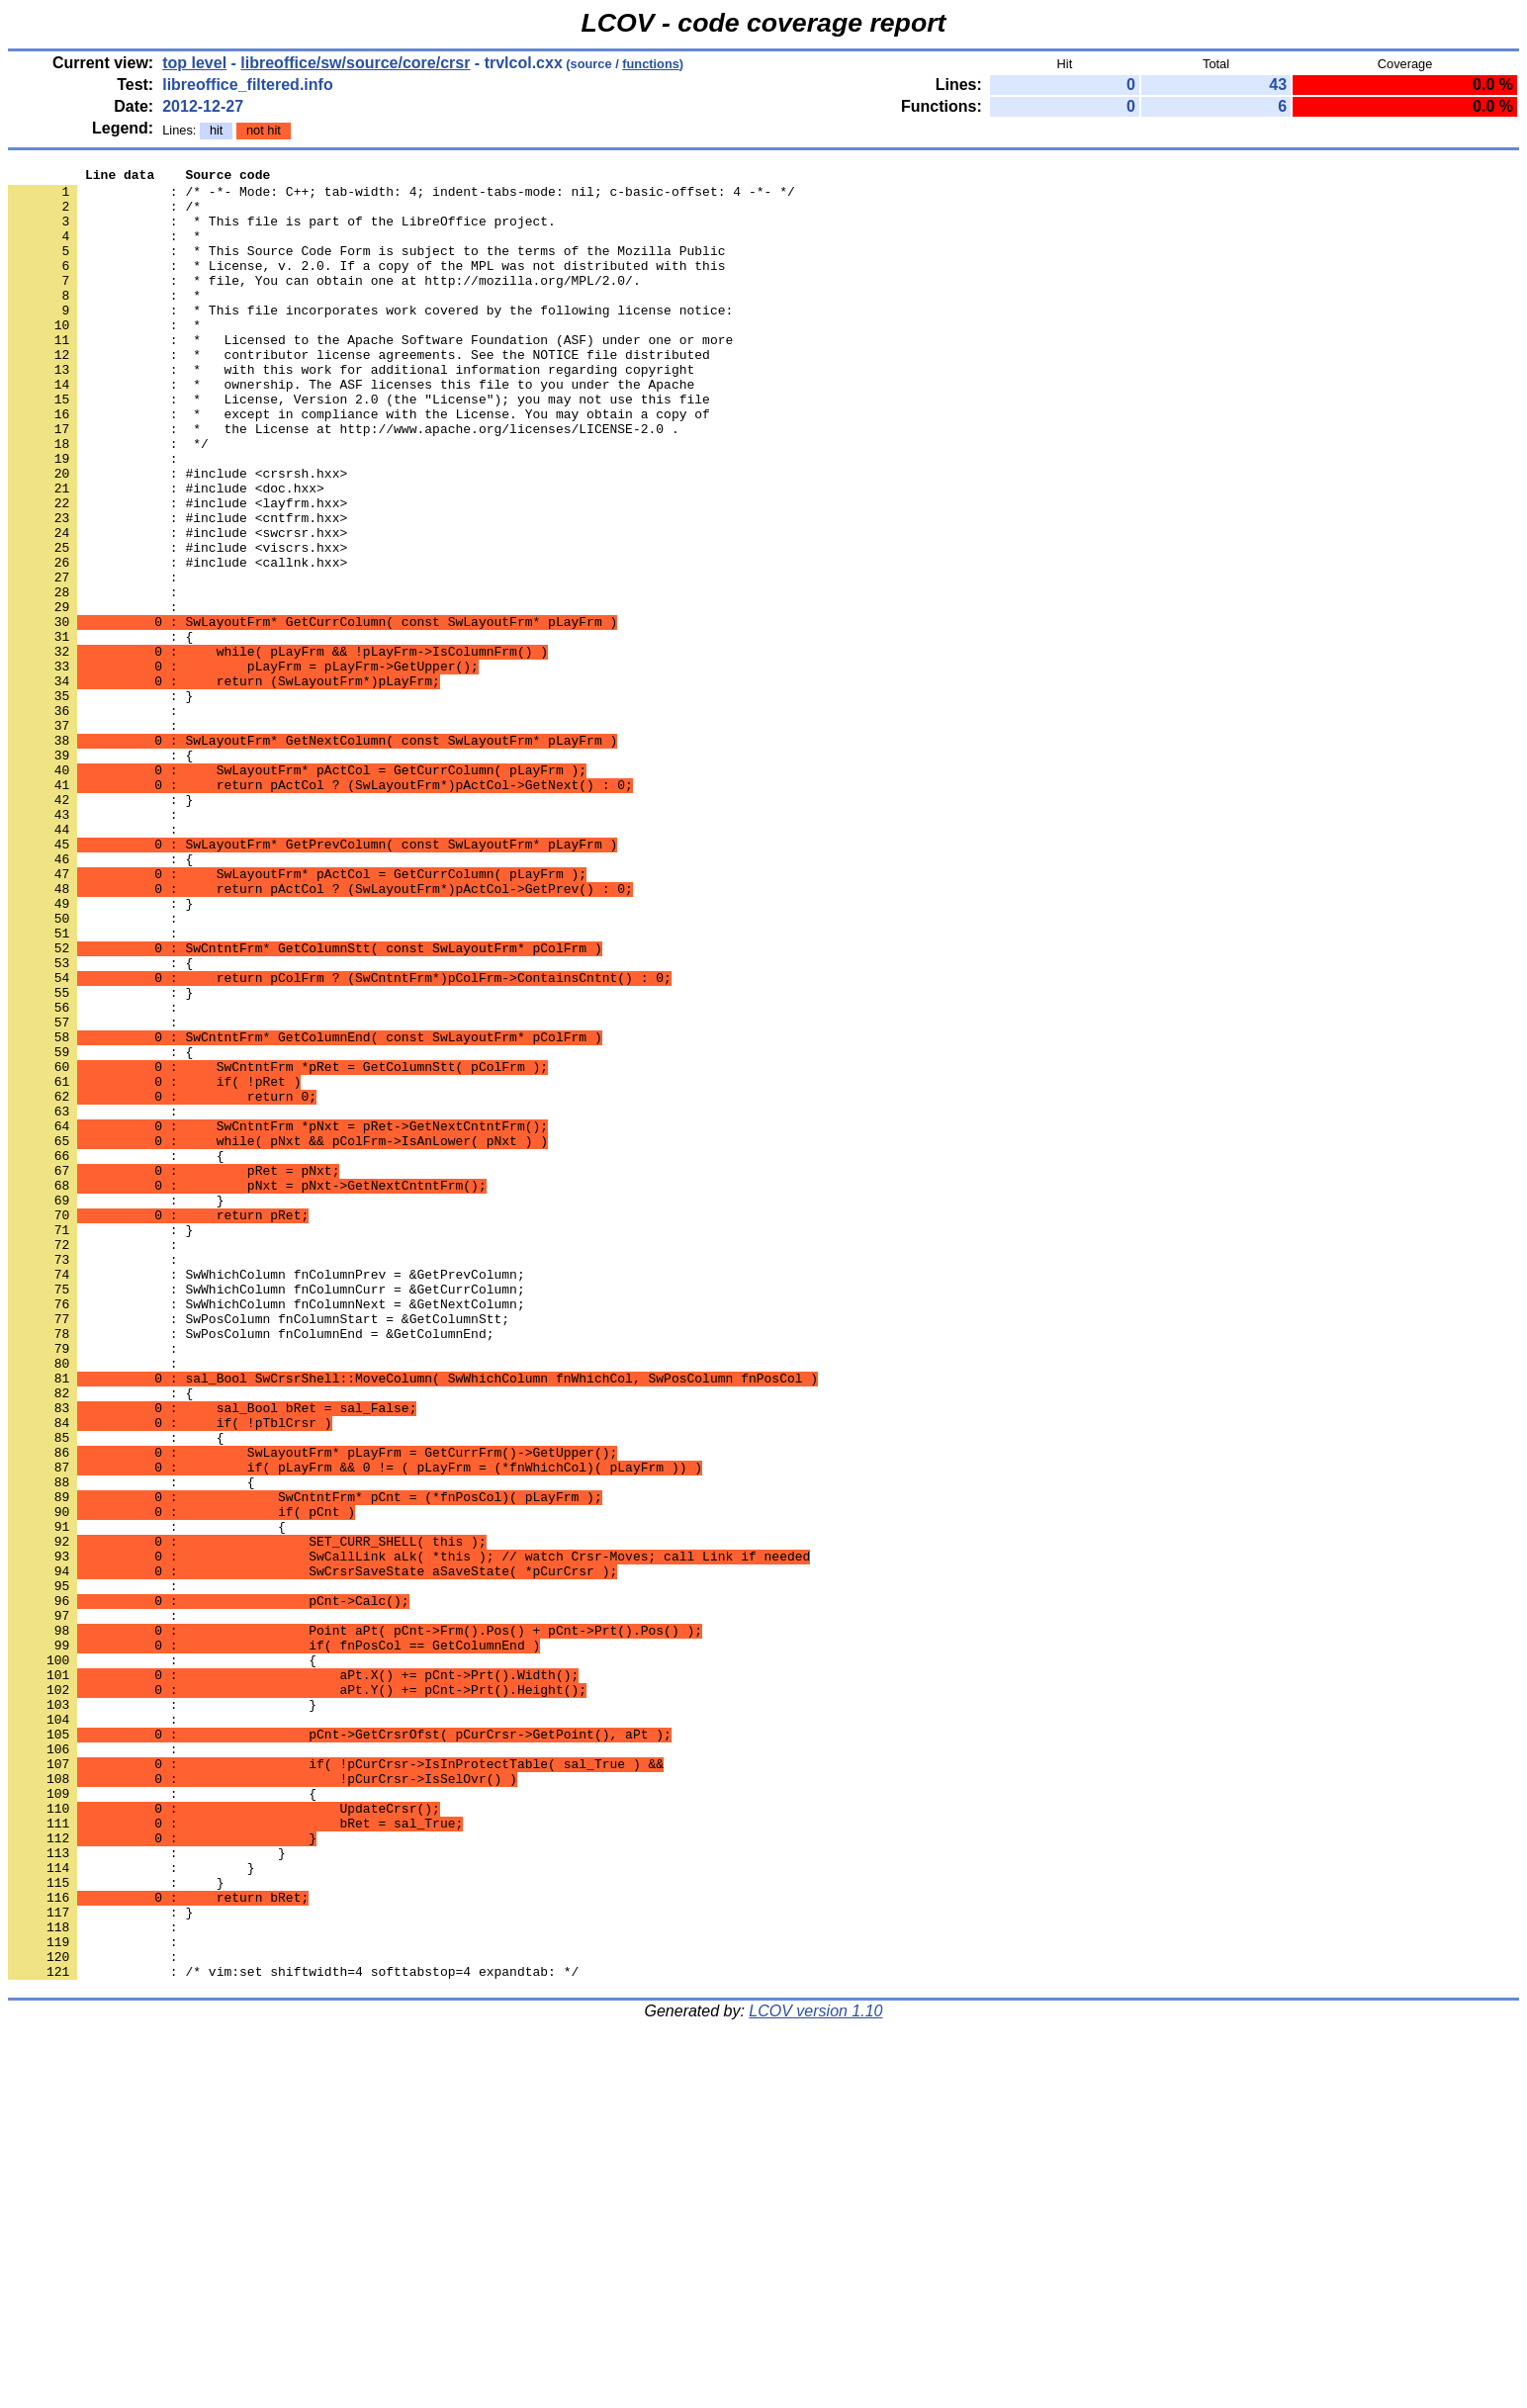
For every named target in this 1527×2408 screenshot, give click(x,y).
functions (650, 63)
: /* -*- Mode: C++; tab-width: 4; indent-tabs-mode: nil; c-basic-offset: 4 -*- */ (401, 197)
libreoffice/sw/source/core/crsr (355, 62)
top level (194, 62)
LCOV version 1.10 (815, 2372)
